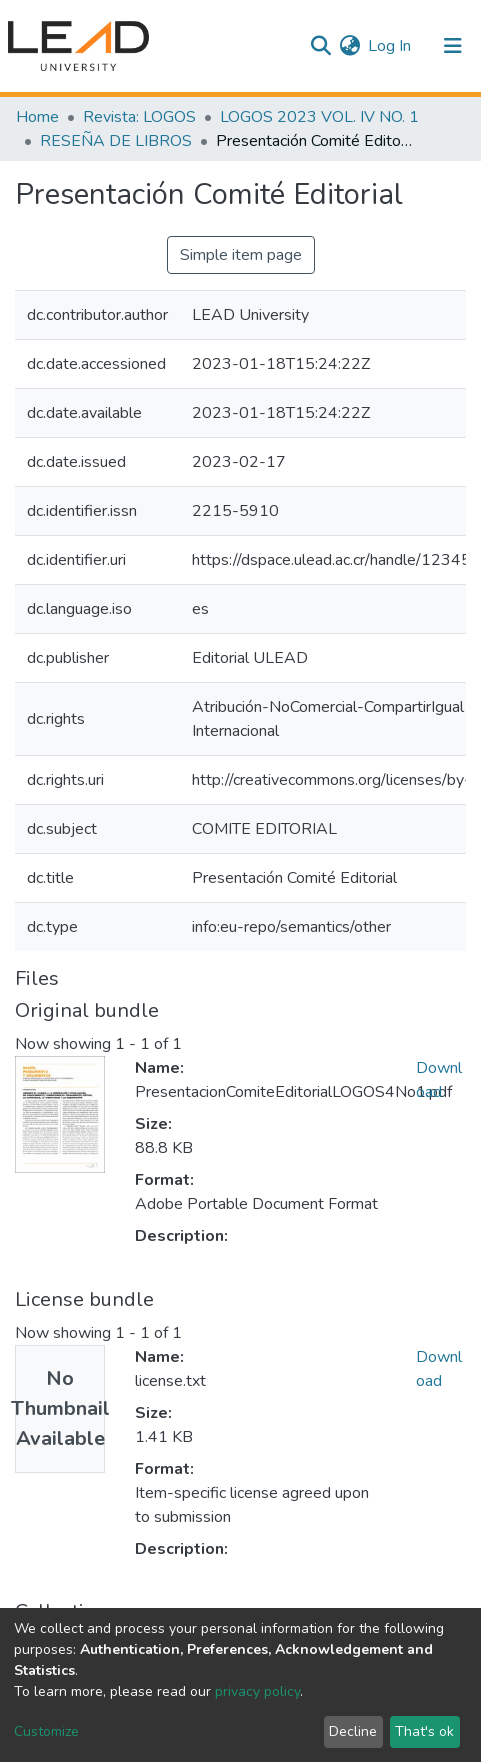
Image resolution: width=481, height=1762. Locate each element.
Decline (353, 1731)
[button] (349, 46)
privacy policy (257, 1691)
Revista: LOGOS (139, 117)
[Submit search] (320, 46)
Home (37, 117)
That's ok (424, 1731)
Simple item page (241, 255)
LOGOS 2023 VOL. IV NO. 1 (319, 117)
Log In (390, 46)
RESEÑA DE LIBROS (116, 141)
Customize (46, 1731)
